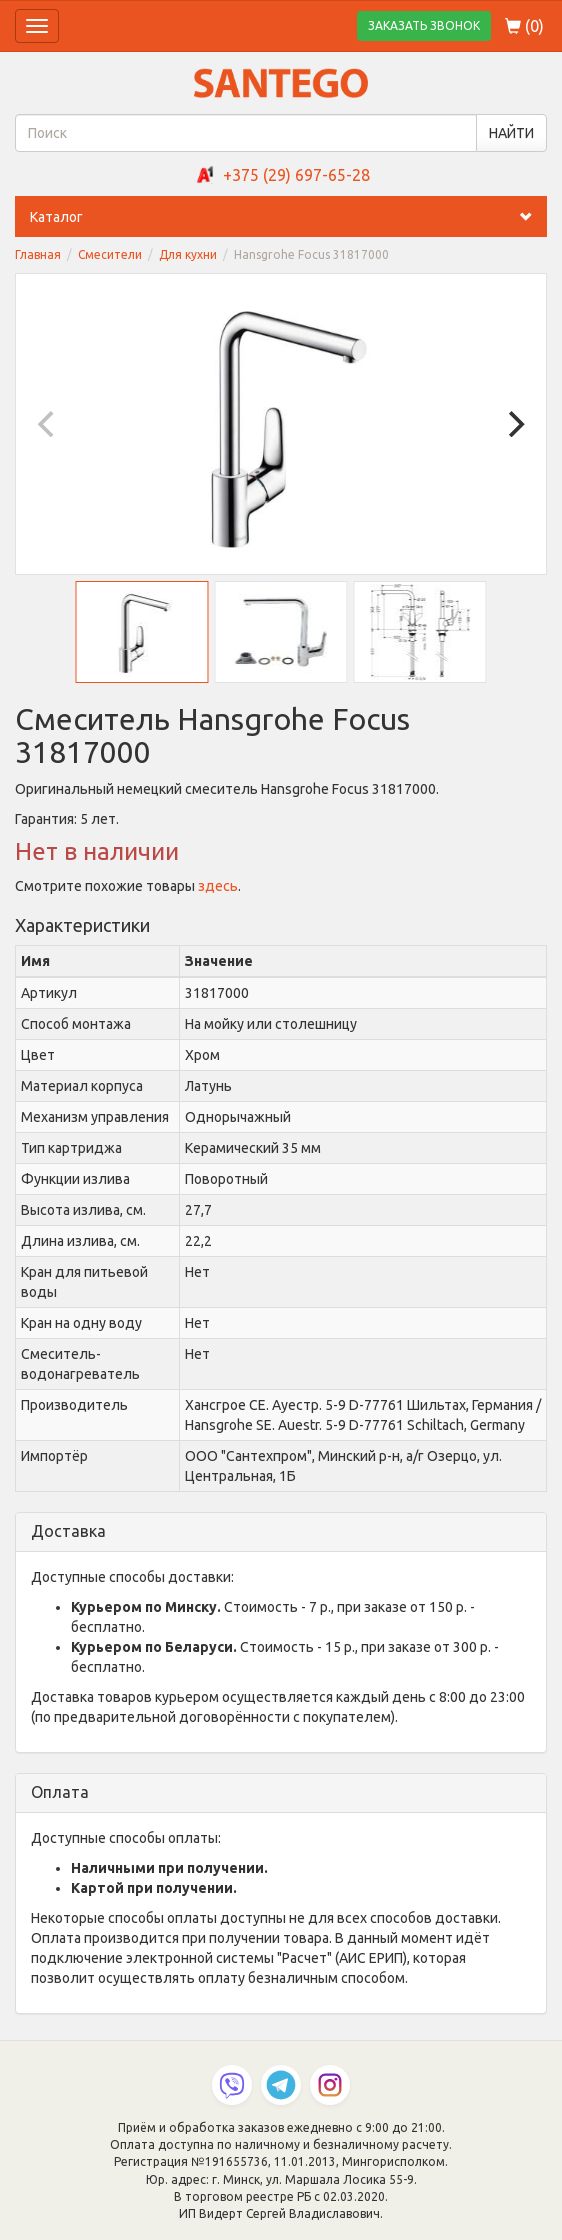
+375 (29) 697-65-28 (296, 175)
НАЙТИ (511, 133)
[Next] (514, 424)
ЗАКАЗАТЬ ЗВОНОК (424, 25)
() (524, 26)
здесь (218, 886)
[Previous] (48, 424)
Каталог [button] (288, 217)
